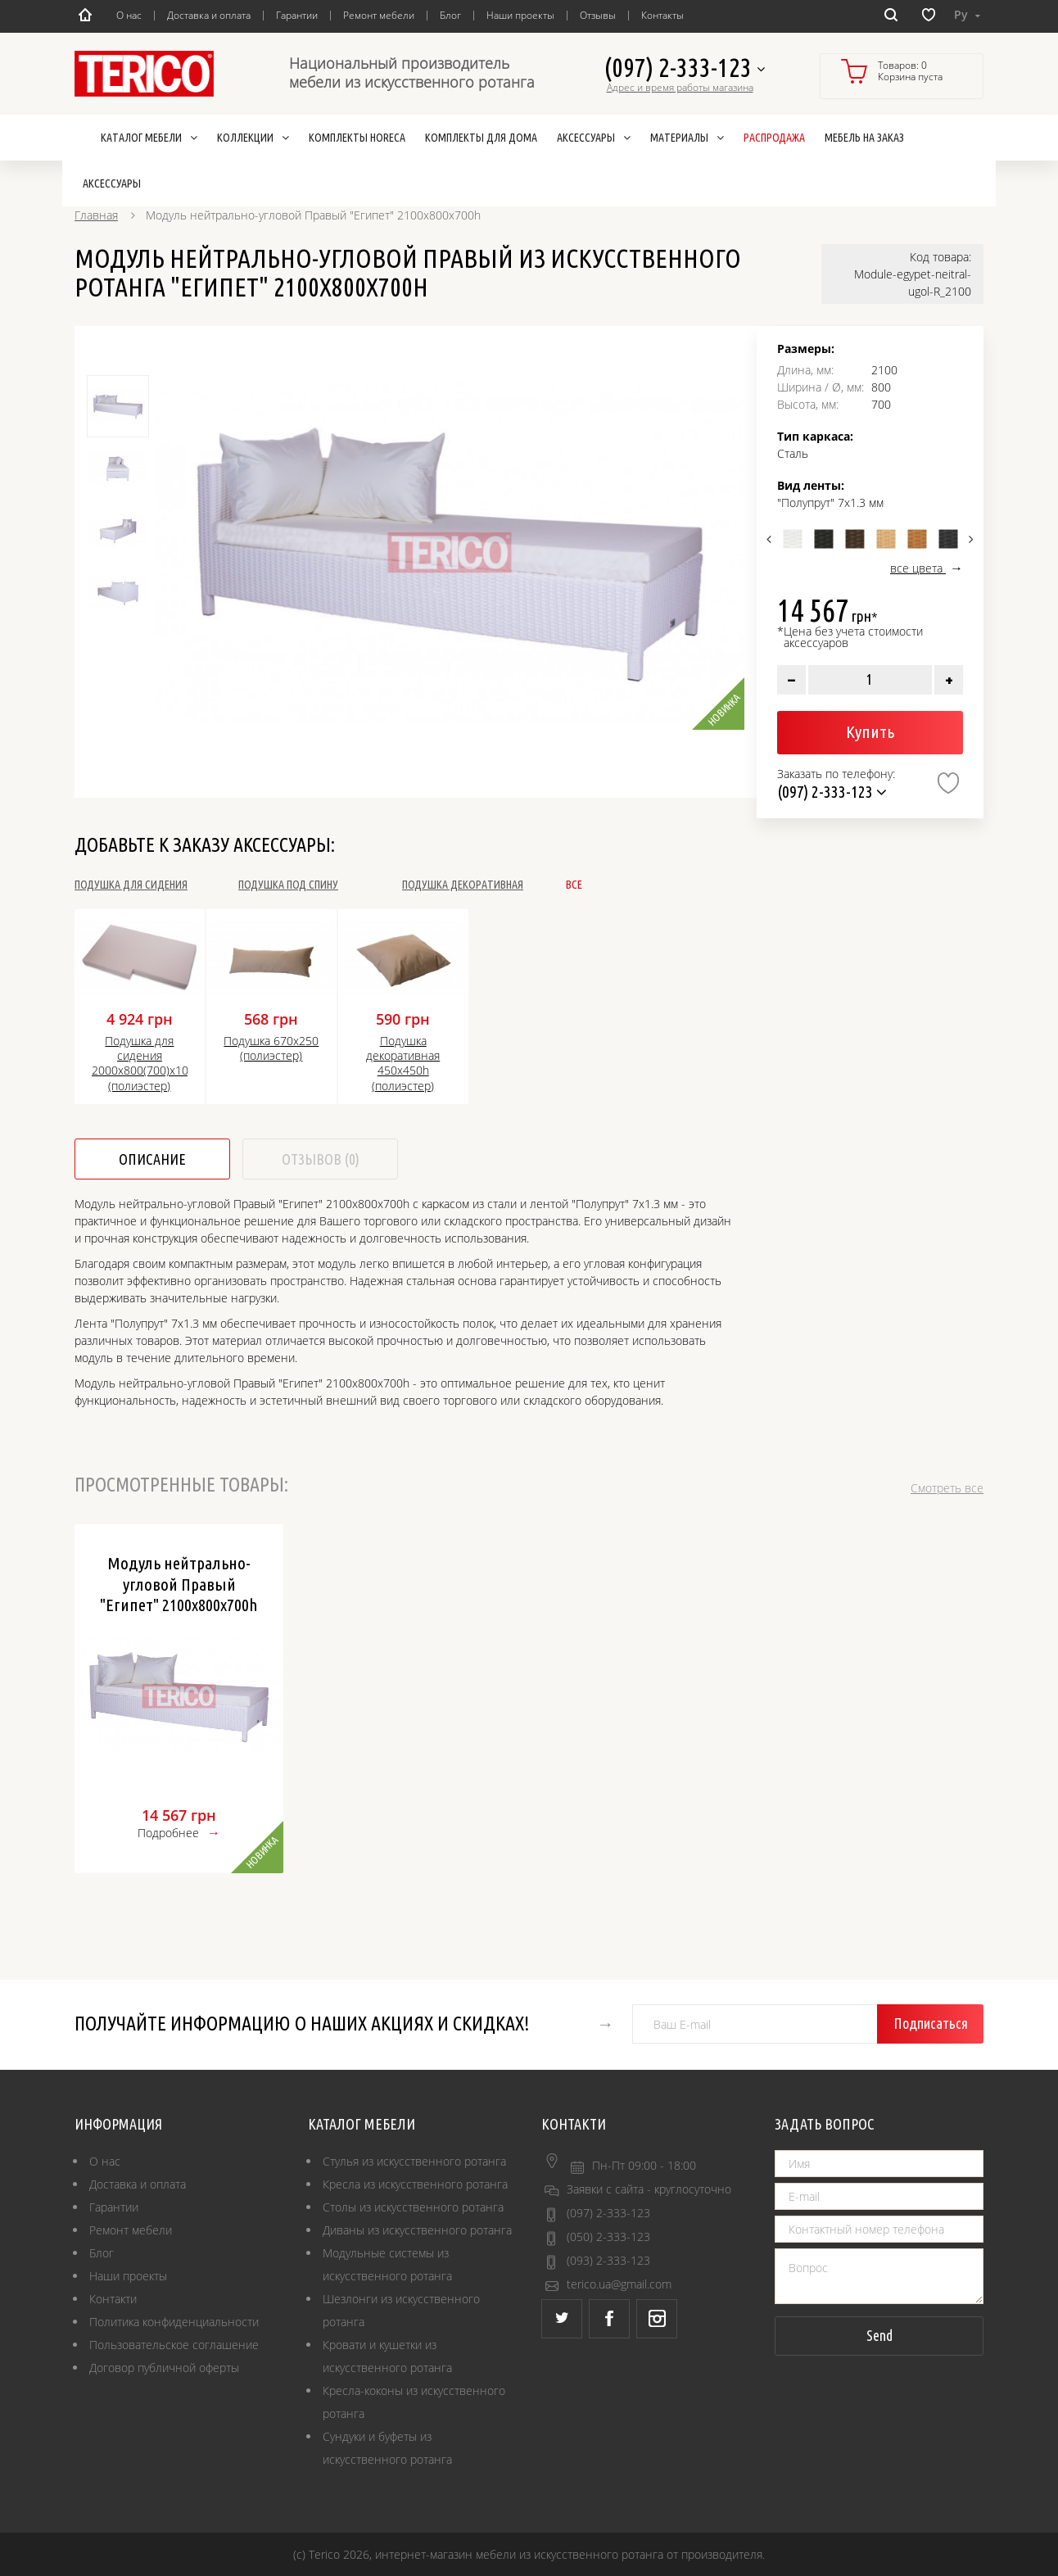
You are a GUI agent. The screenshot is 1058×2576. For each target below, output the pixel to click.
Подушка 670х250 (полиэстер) (271, 1048)
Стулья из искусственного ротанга (414, 2161)
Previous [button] (771, 539)
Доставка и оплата (209, 15)
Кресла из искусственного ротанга (415, 2184)
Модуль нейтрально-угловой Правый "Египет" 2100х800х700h (179, 1583)
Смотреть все (947, 1488)
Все (574, 884)
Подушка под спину (288, 884)
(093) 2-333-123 (608, 2260)
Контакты (662, 15)
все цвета (918, 568)
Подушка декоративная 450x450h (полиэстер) (403, 1063)
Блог (450, 15)
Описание (152, 1159)
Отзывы (598, 15)
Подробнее (168, 1832)
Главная (96, 215)
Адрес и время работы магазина (680, 87)
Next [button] (969, 539)
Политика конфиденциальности (174, 2321)
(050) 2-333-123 (608, 2236)
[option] (449, 552)
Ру (967, 14)
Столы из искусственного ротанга (413, 2207)
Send (879, 2335)
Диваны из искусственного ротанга (417, 2230)
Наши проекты (520, 15)
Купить (870, 731)
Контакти (113, 2299)
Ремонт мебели (378, 15)
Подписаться (930, 2023)
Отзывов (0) (320, 1159)
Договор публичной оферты (164, 2367)
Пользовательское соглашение (174, 2344)
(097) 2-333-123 (684, 68)
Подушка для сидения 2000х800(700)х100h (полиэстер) (140, 1063)
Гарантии (297, 15)
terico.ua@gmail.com (619, 2284)
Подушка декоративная (462, 884)
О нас (129, 15)
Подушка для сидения (131, 884)
